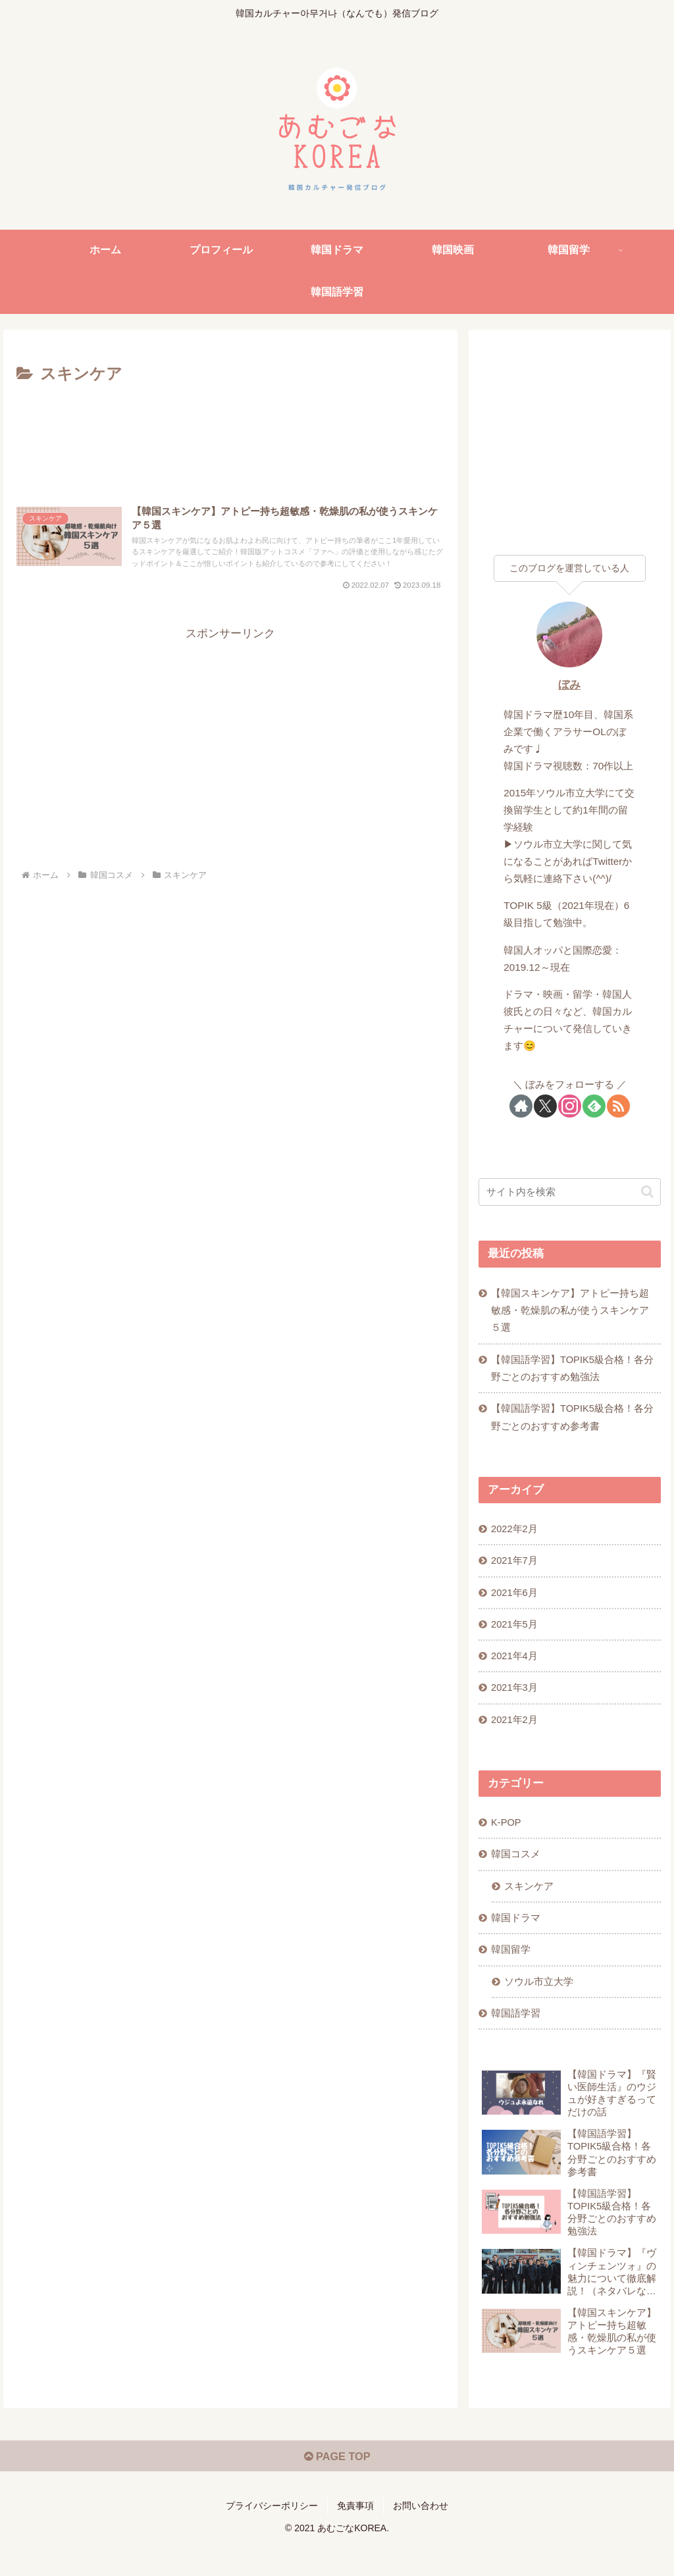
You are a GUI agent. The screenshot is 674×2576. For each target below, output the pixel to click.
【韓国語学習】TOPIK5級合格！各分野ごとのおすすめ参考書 (574, 1422)
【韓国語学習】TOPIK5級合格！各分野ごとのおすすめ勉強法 (574, 1371)
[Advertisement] (230, 428)
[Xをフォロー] (545, 1106)
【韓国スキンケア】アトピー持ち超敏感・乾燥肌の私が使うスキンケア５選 (571, 1311)
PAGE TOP (337, 2485)
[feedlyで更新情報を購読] (594, 1106)
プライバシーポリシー (272, 2534)
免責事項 (355, 2534)
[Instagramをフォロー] (569, 1106)
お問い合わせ (420, 2534)
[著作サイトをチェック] (520, 1106)
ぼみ (569, 685)
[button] (647, 1191)
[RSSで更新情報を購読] (618, 1106)
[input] (569, 1192)
